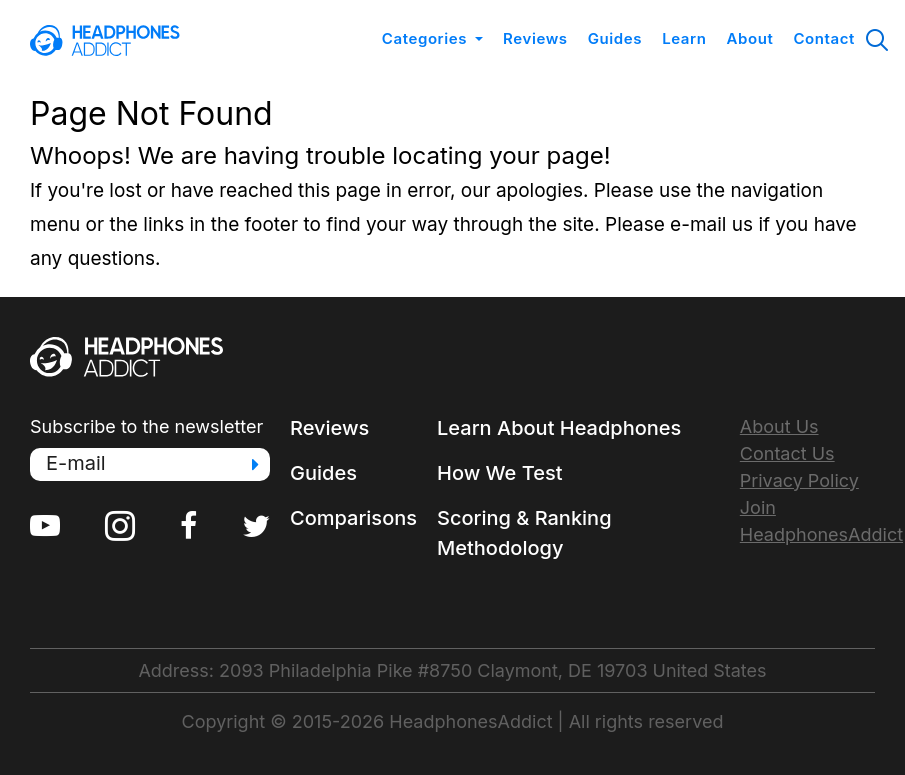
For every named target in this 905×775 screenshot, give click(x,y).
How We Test (500, 473)
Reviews (535, 38)
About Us (779, 426)
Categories (424, 38)
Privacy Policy (799, 480)
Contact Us (787, 453)
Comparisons (353, 518)
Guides (615, 38)
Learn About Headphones (559, 428)
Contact (824, 38)
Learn (684, 38)
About (750, 38)
